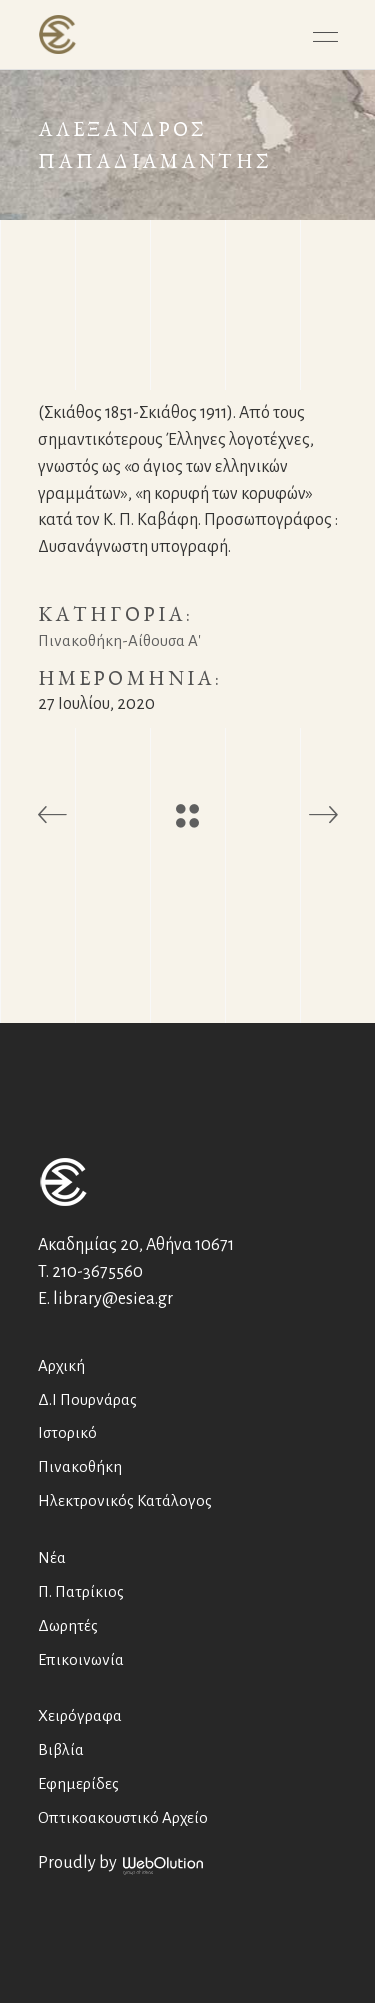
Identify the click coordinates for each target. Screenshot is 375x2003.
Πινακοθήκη (80, 1466)
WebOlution (163, 1866)
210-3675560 (97, 1272)
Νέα (52, 1557)
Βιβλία (61, 1749)
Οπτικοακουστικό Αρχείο (123, 1817)
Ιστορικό (67, 1432)
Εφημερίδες (78, 1783)
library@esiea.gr (113, 1299)
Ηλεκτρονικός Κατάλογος (125, 1500)
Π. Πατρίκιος (81, 1591)
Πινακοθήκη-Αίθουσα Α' (119, 640)
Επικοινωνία (81, 1659)
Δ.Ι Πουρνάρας (87, 1399)
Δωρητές (68, 1625)
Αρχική (61, 1365)
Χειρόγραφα (80, 1715)
